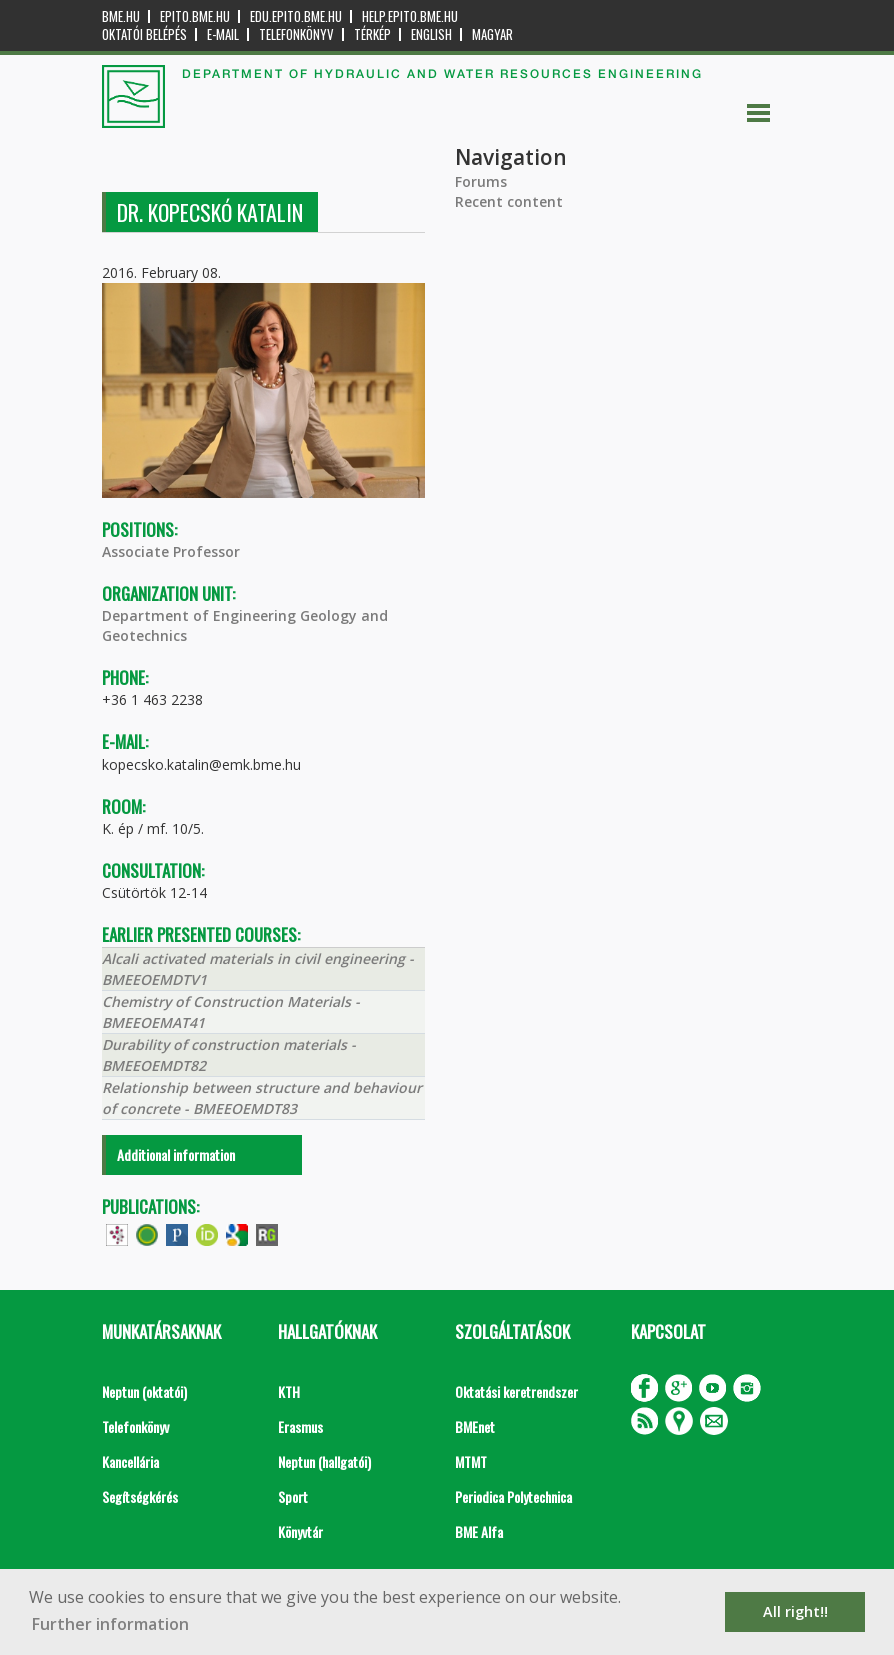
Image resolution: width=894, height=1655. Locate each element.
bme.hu (121, 16)
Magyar (492, 34)
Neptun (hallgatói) (324, 1461)
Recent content (509, 201)
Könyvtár (300, 1531)
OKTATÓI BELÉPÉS (144, 34)
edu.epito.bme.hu (296, 16)
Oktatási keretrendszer (516, 1391)
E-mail (223, 34)
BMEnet (475, 1426)
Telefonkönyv (296, 34)
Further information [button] (110, 1624)
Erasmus (300, 1426)
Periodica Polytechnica (513, 1496)
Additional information (176, 1154)
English (431, 34)
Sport (293, 1496)
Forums (481, 181)
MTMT (471, 1461)
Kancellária (130, 1461)
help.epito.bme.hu (410, 16)
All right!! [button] (795, 1611)
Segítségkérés (140, 1496)
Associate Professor (171, 551)
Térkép (372, 34)
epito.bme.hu (195, 16)
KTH (289, 1391)
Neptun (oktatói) (144, 1391)
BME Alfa (479, 1531)
